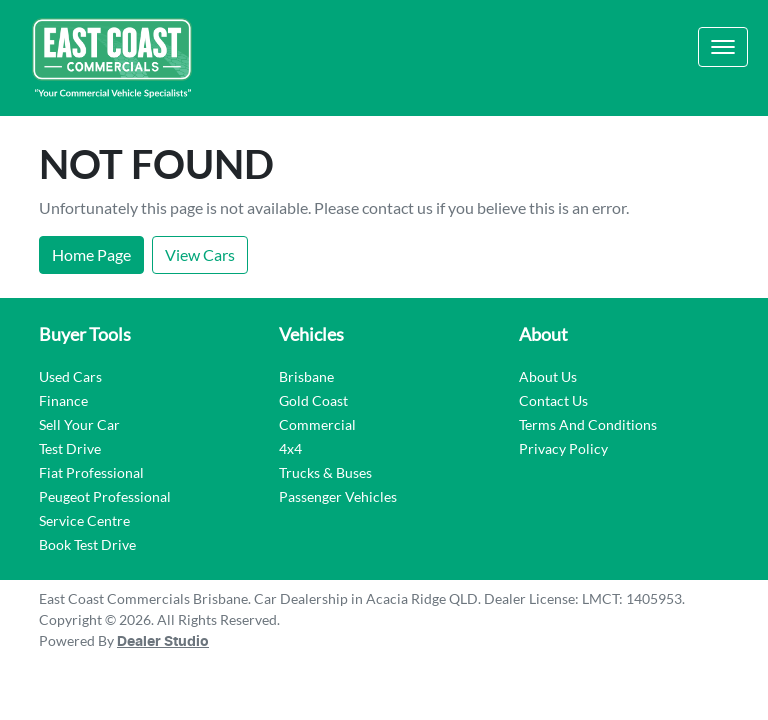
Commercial (317, 424)
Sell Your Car (79, 424)
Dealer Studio (163, 642)
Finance (63, 400)
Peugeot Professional (105, 496)
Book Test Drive (87, 544)
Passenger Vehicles (338, 496)
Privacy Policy (563, 448)
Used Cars (70, 376)
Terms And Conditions (588, 424)
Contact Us (553, 400)
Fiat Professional (91, 472)
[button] (723, 47)
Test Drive (70, 448)
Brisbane (306, 376)
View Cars (200, 254)
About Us (548, 376)
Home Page (91, 254)
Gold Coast (313, 400)
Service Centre (84, 520)
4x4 (290, 448)
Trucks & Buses (325, 472)
